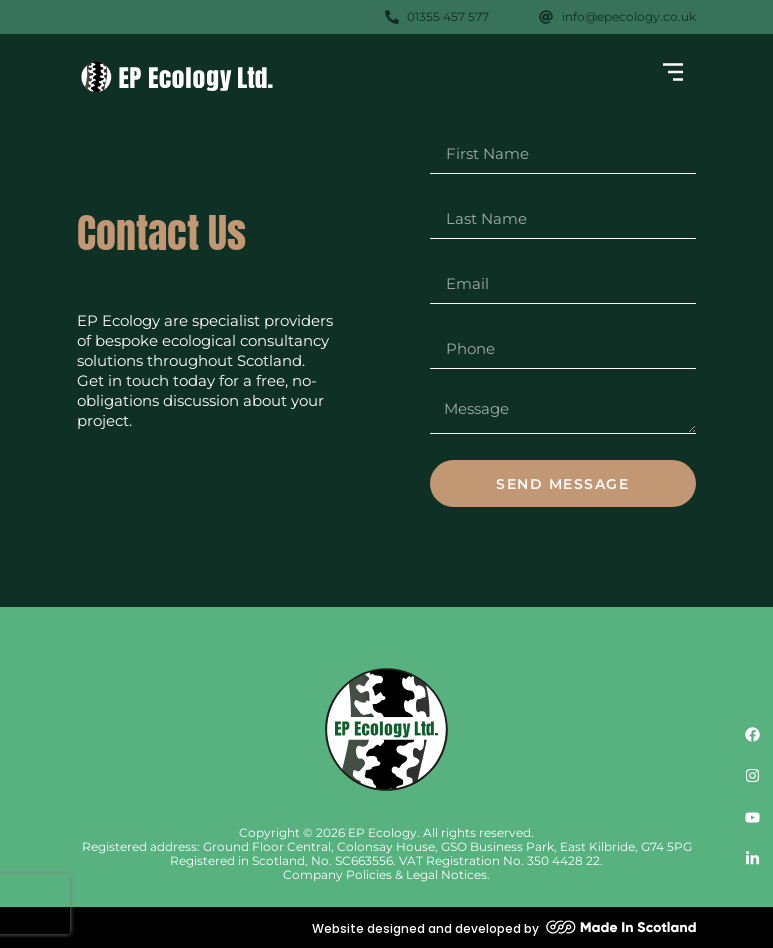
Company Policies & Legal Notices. (386, 874)
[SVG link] (177, 77)
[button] (673, 74)
